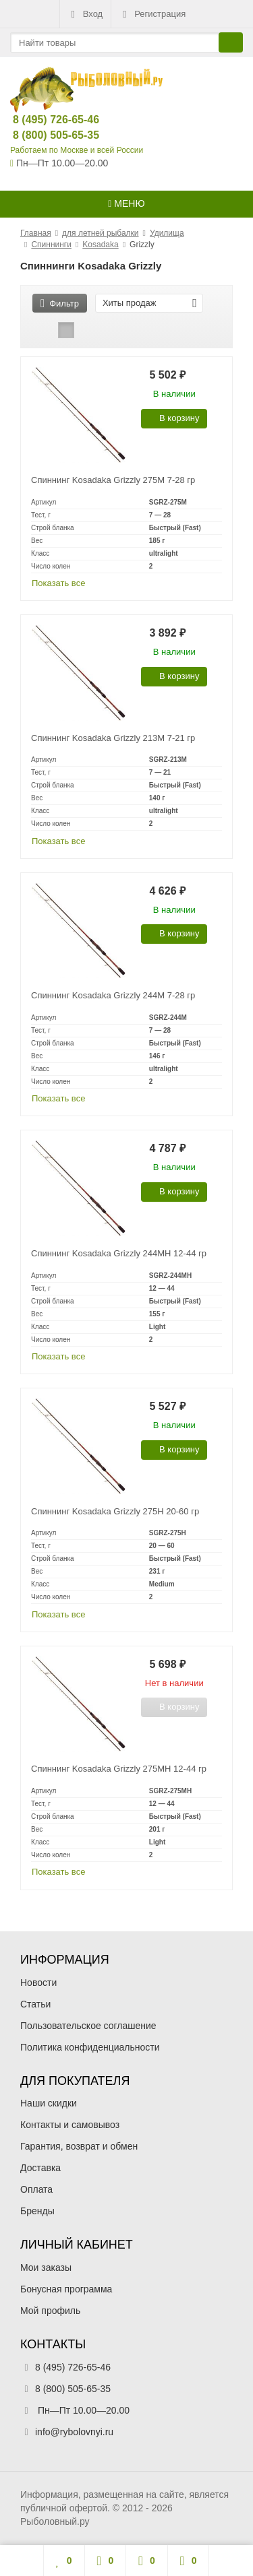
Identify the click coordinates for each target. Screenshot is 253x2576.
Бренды (37, 2210)
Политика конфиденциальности (90, 2047)
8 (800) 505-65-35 (45, 135)
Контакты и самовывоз (69, 2124)
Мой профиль (50, 2310)
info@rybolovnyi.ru (74, 2431)
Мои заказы (46, 2267)
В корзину (171, 417)
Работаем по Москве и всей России (76, 150)
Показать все (58, 583)
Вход (85, 14)
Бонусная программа (66, 2289)
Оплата (36, 2189)
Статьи (35, 2004)
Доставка (40, 2167)
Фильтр (59, 303)
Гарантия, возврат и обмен (79, 2146)
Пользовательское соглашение (88, 2025)
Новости (38, 1982)
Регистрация (152, 14)
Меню (126, 203)
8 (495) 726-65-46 (45, 119)
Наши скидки (48, 2103)
